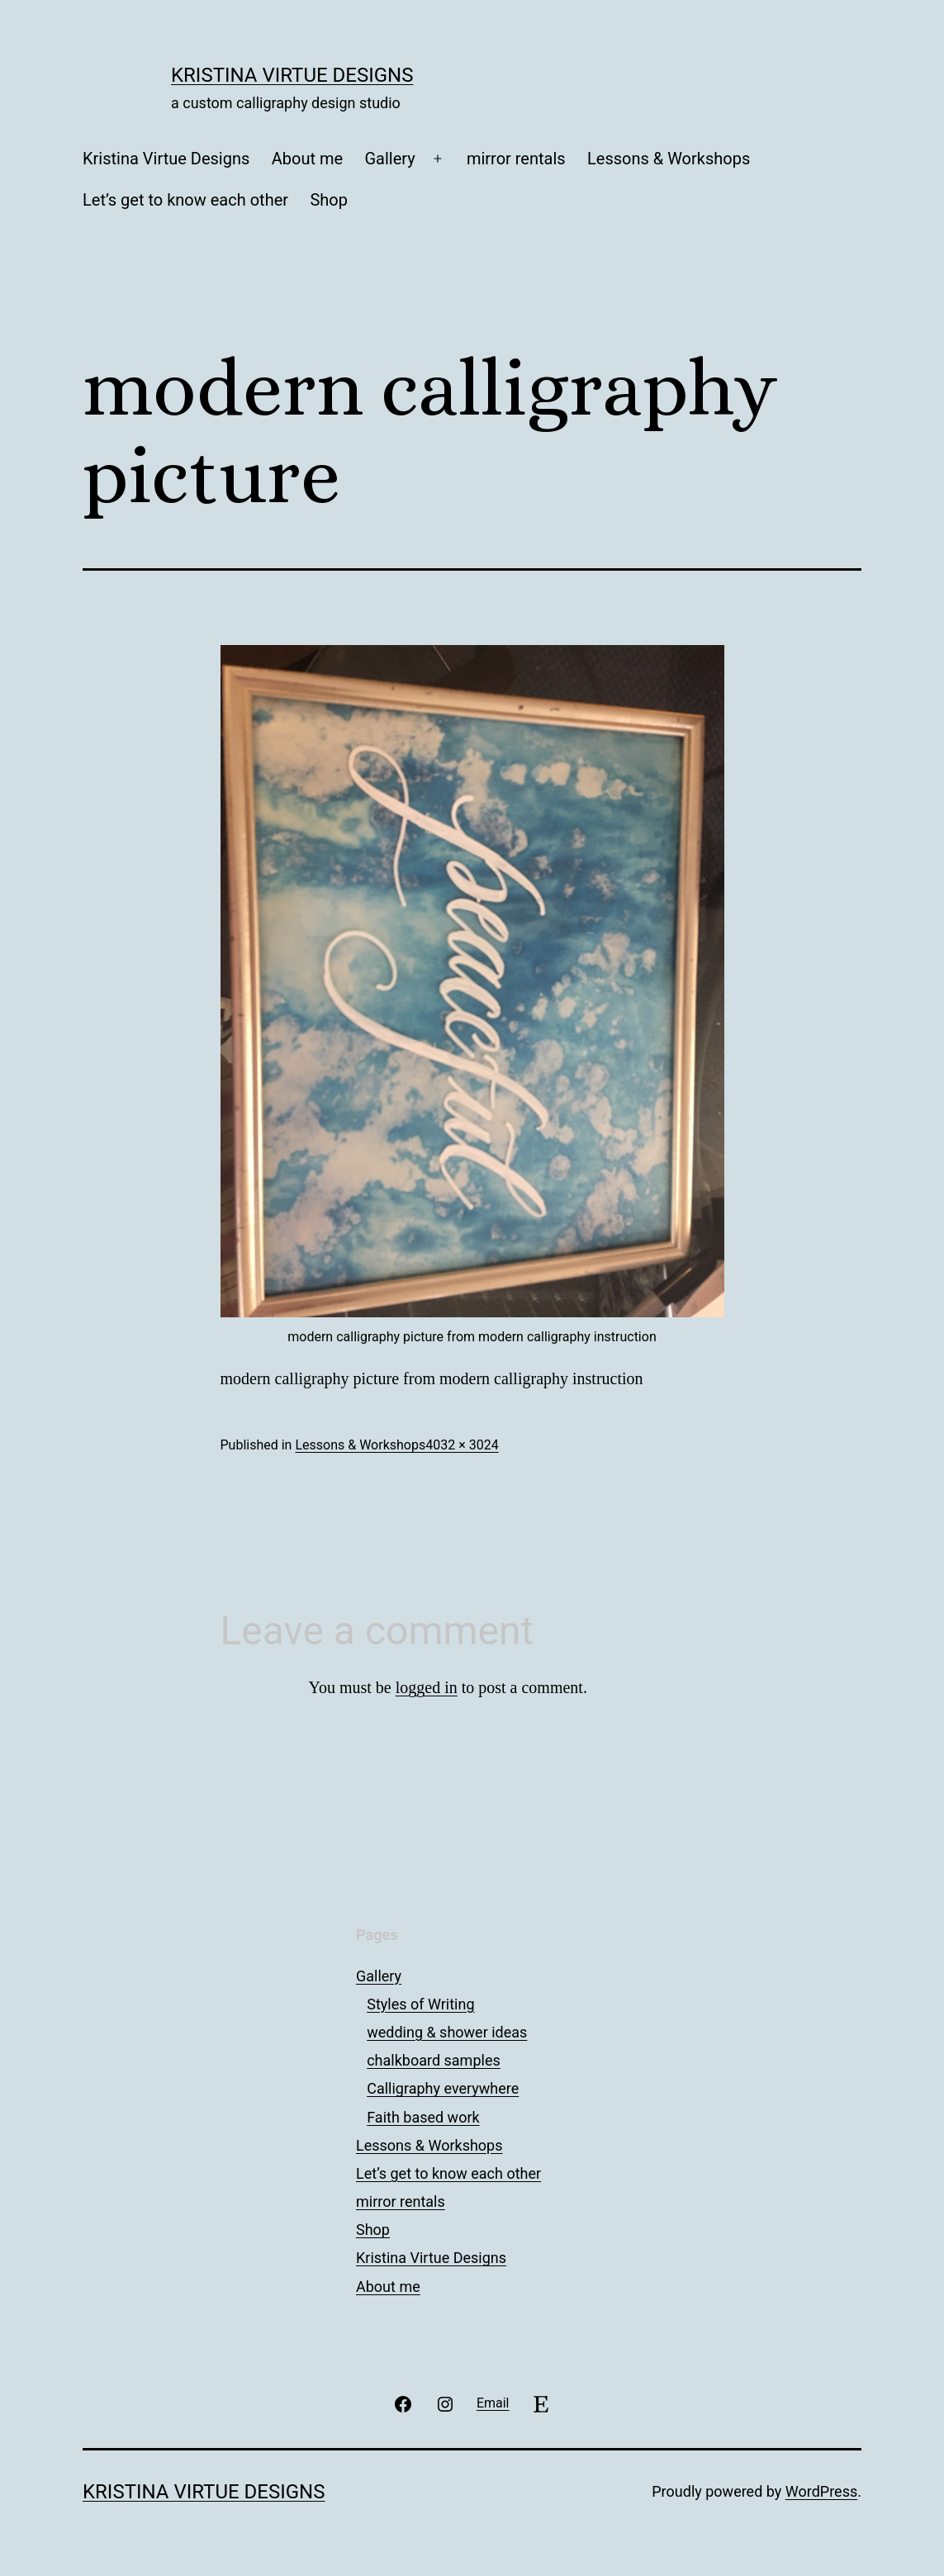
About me (307, 158)
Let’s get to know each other (185, 200)
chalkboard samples (433, 2060)
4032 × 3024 (461, 1445)
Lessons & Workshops (668, 158)
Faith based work (423, 2117)
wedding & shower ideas (447, 2032)
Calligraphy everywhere (443, 2088)
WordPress (821, 2491)
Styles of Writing (420, 2004)
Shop (329, 200)
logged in (427, 1687)
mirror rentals (516, 158)
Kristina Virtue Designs (292, 75)
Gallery (389, 158)
